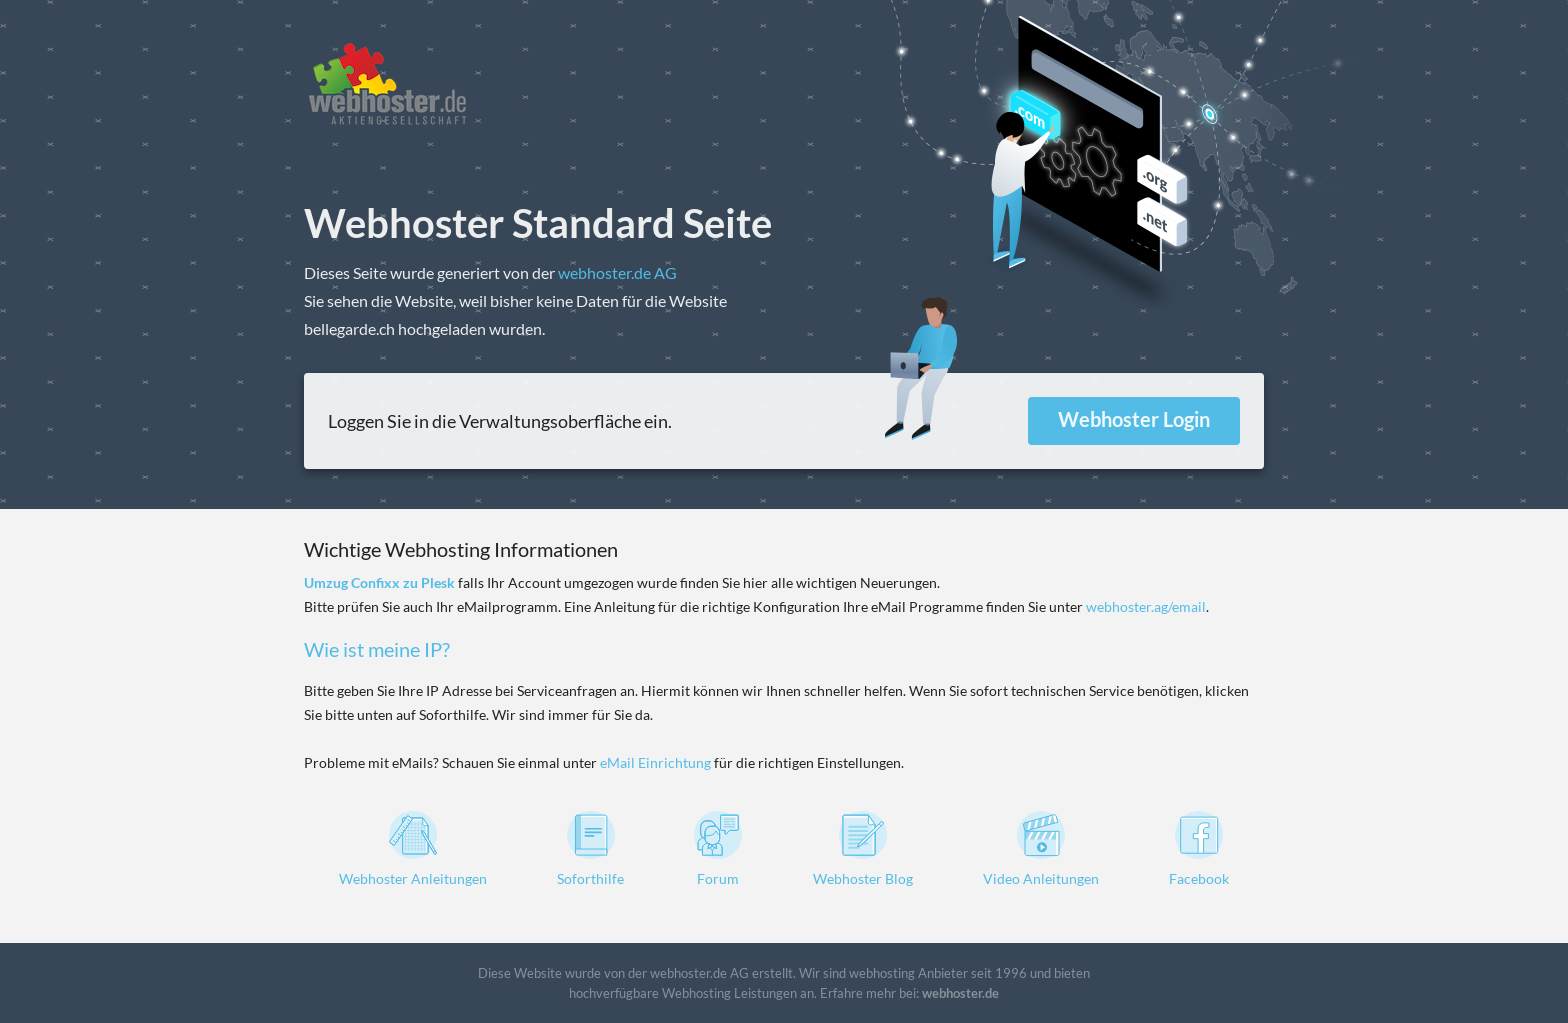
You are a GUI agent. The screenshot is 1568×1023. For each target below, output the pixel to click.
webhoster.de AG (617, 272)
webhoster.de (960, 993)
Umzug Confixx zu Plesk (379, 582)
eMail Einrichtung (655, 762)
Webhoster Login (1134, 419)
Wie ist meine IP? (377, 649)
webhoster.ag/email (1146, 606)
